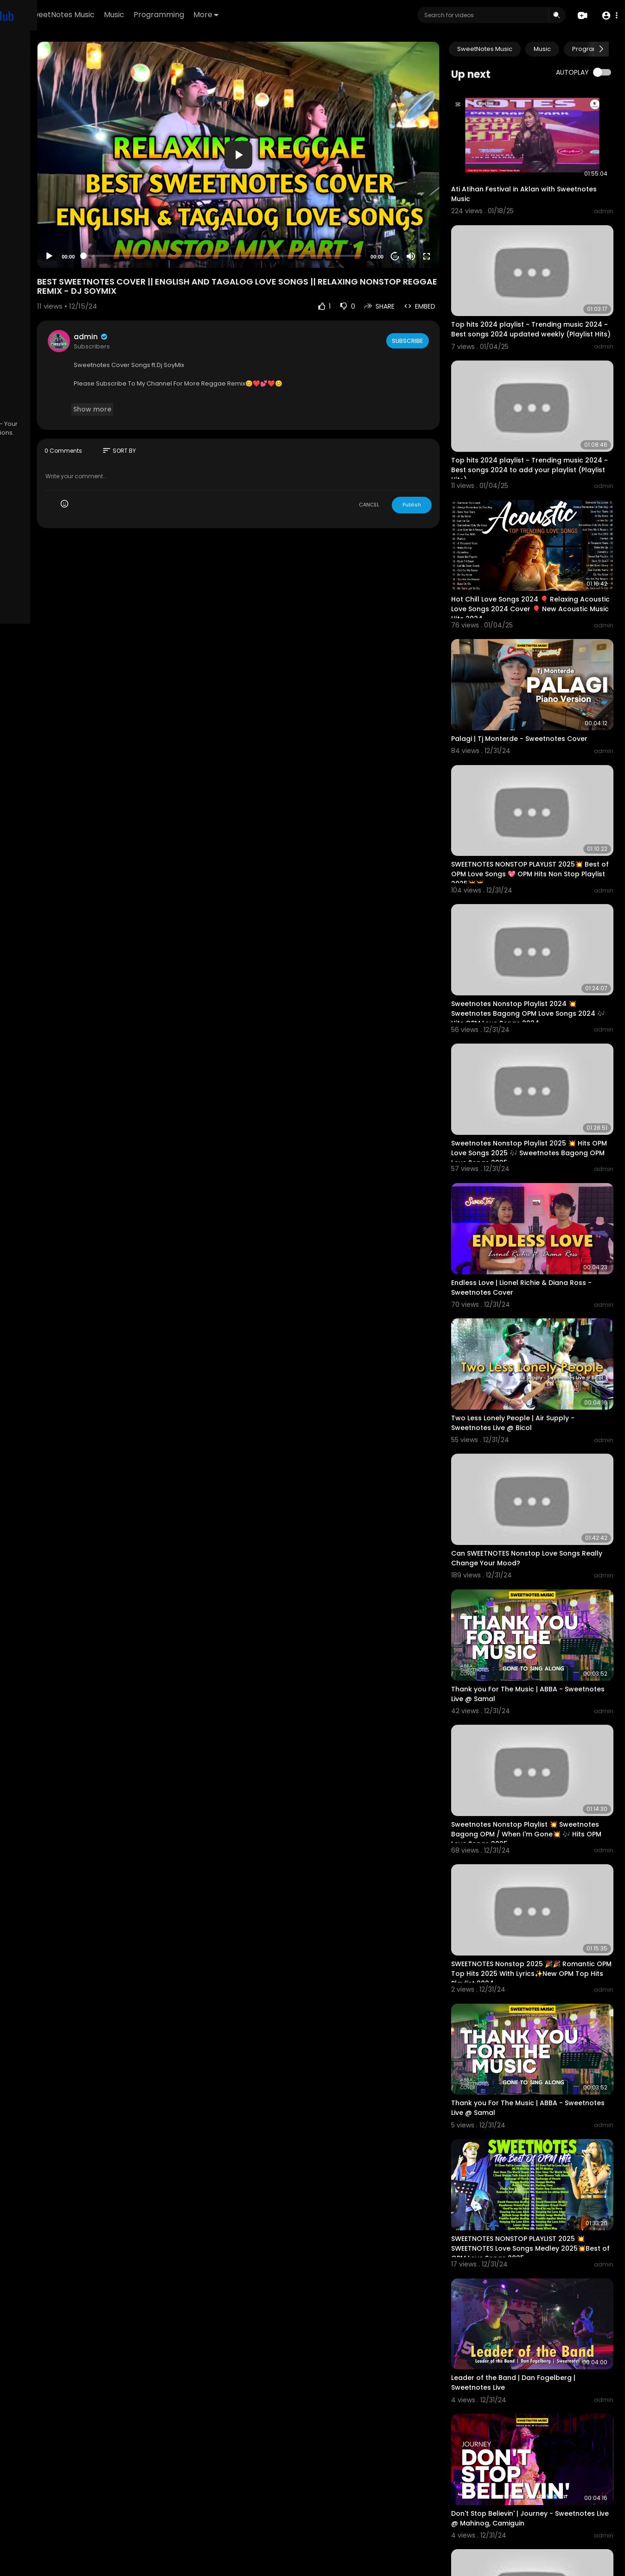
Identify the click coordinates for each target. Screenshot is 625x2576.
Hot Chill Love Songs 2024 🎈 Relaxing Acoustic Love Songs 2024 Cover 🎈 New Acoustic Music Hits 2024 (544, 546)
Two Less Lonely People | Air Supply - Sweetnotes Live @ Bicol (543, 1268)
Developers (67, 395)
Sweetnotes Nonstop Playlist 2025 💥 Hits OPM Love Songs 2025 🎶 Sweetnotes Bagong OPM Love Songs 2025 (543, 1037)
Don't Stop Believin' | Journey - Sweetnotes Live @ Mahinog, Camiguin (545, 2229)
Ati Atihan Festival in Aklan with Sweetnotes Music (533, 177)
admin (190, 298)
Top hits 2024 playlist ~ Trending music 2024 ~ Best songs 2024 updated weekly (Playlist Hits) (547, 300)
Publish (442, 465)
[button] (607, 15)
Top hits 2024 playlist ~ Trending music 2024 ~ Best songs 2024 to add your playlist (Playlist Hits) (547, 423)
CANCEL (399, 465)
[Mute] (441, 217)
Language (27, 406)
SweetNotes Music (177, 14)
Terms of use (51, 373)
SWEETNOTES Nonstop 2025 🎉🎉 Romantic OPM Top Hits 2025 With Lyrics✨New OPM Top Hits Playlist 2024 (547, 1752)
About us (70, 384)
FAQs (19, 373)
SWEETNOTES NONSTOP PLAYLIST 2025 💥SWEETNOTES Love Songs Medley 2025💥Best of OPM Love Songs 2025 (543, 1993)
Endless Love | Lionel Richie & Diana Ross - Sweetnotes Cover (539, 1149)
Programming (274, 14)
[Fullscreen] (456, 217)
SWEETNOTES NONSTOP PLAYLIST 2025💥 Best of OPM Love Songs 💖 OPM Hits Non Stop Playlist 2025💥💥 (547, 786)
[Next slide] (601, 49)
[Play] (148, 217)
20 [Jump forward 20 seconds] (425, 217)
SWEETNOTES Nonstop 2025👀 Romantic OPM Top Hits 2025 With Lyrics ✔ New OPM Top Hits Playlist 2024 (538, 2358)
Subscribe (436, 301)
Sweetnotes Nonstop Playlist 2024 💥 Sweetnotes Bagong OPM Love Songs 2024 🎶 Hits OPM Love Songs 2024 (543, 909)
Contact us (28, 395)
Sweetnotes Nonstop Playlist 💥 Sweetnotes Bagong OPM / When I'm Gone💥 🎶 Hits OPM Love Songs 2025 (544, 1629)
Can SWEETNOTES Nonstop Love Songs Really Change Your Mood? (545, 1387)
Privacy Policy (32, 384)
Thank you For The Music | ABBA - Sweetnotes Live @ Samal (537, 1505)
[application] (303, 135)
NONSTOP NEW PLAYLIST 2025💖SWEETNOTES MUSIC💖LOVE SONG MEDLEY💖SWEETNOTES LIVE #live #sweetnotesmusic (536, 2480)
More (321, 14)
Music (229, 14)
